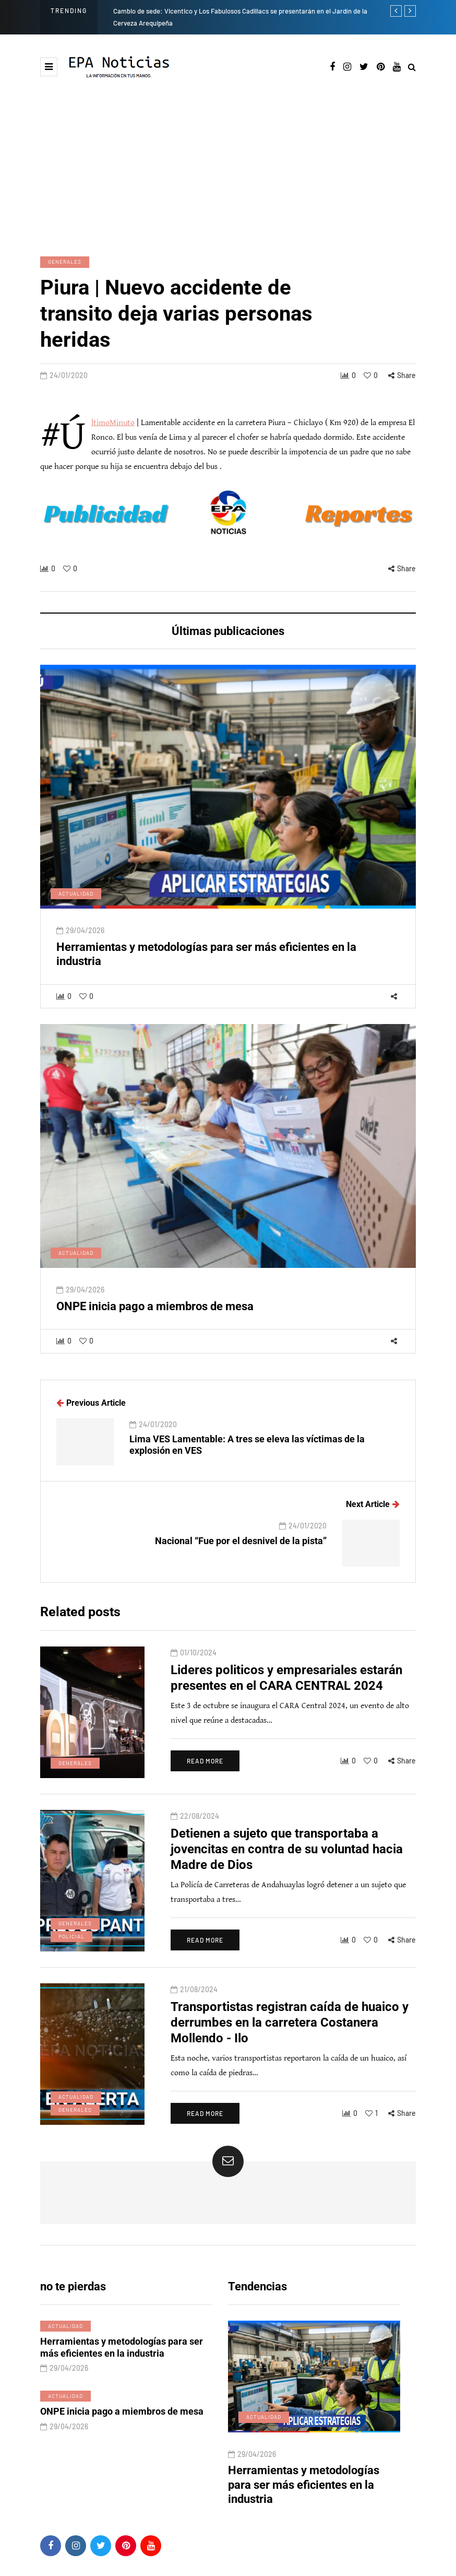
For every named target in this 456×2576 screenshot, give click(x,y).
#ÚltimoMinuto (113, 423)
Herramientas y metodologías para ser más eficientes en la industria (121, 2366)
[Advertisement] (228, 157)
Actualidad (75, 912)
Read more (205, 1779)
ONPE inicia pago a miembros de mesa (155, 1324)
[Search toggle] (412, 68)
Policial (71, 1954)
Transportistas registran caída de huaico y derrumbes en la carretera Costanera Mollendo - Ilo (290, 2041)
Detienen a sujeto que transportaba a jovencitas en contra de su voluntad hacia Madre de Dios (287, 1867)
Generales (64, 261)
